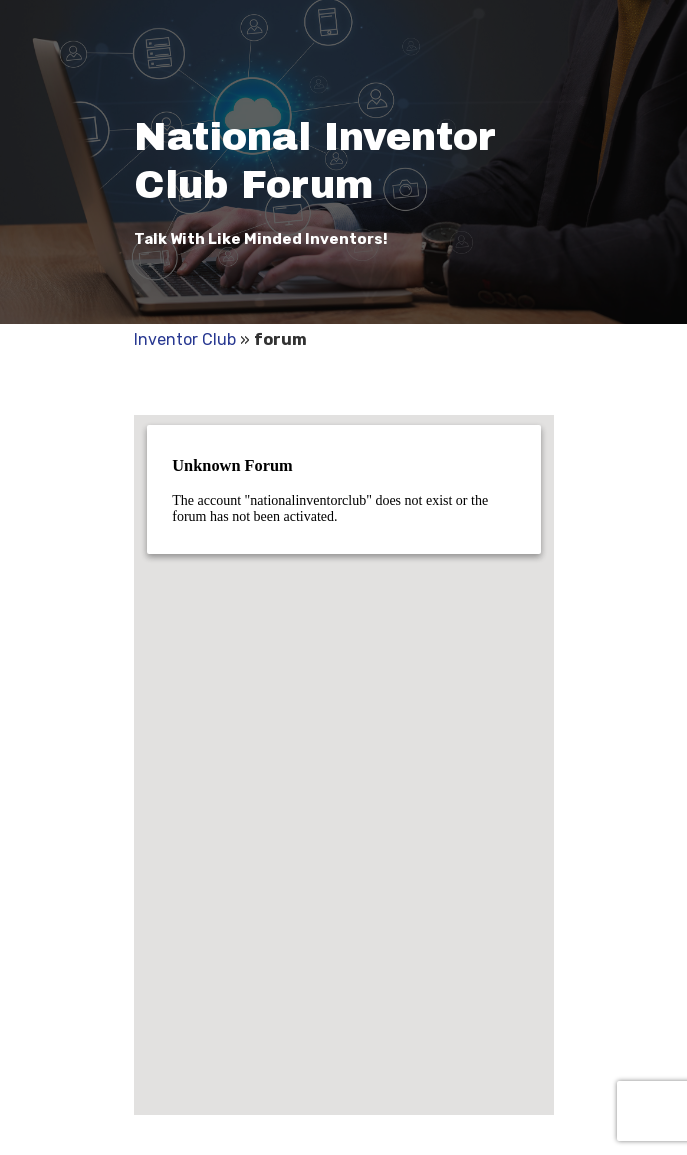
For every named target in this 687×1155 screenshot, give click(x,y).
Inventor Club (185, 339)
